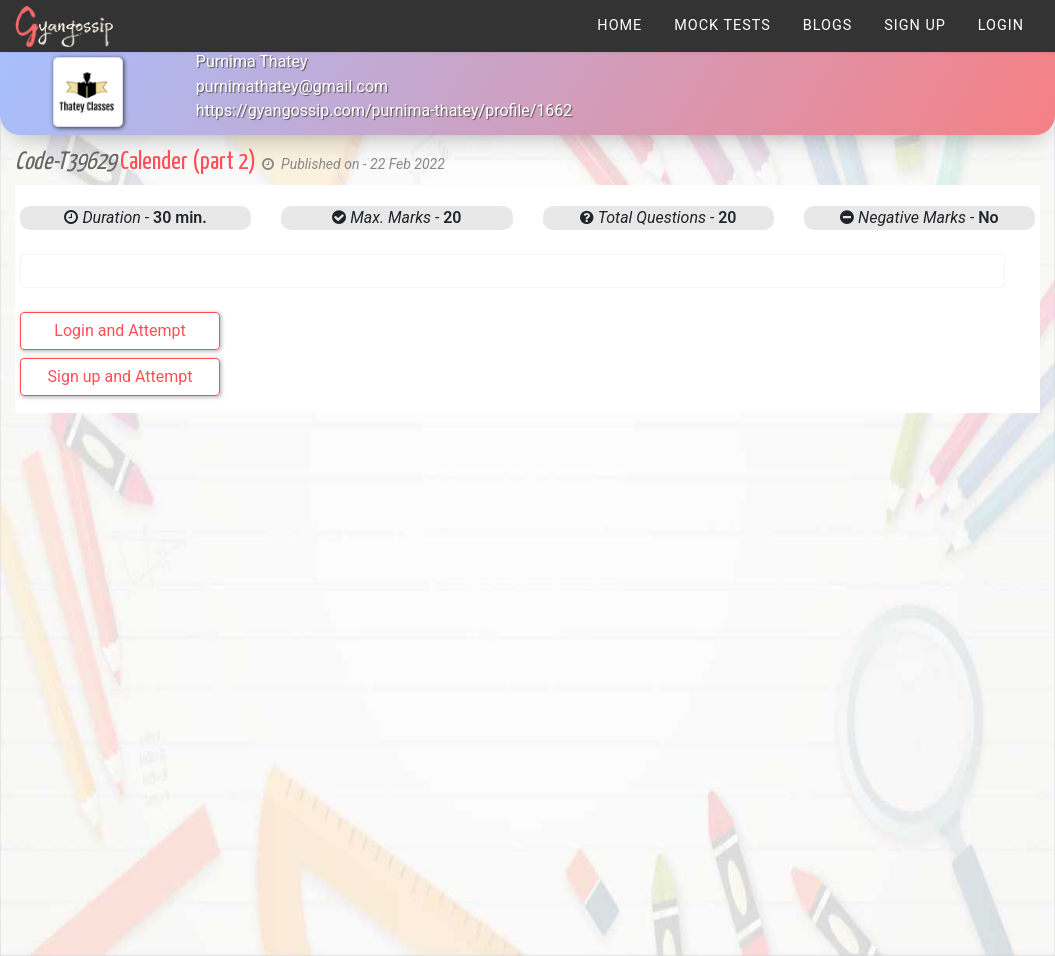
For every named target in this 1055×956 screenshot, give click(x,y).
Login (1001, 25)
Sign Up (915, 25)
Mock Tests (722, 25)
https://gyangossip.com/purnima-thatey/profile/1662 (384, 110)
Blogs (828, 25)
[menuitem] (619, 25)
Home (619, 25)
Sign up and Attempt (120, 376)
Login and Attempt (119, 330)
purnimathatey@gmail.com (292, 86)
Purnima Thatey (252, 61)
